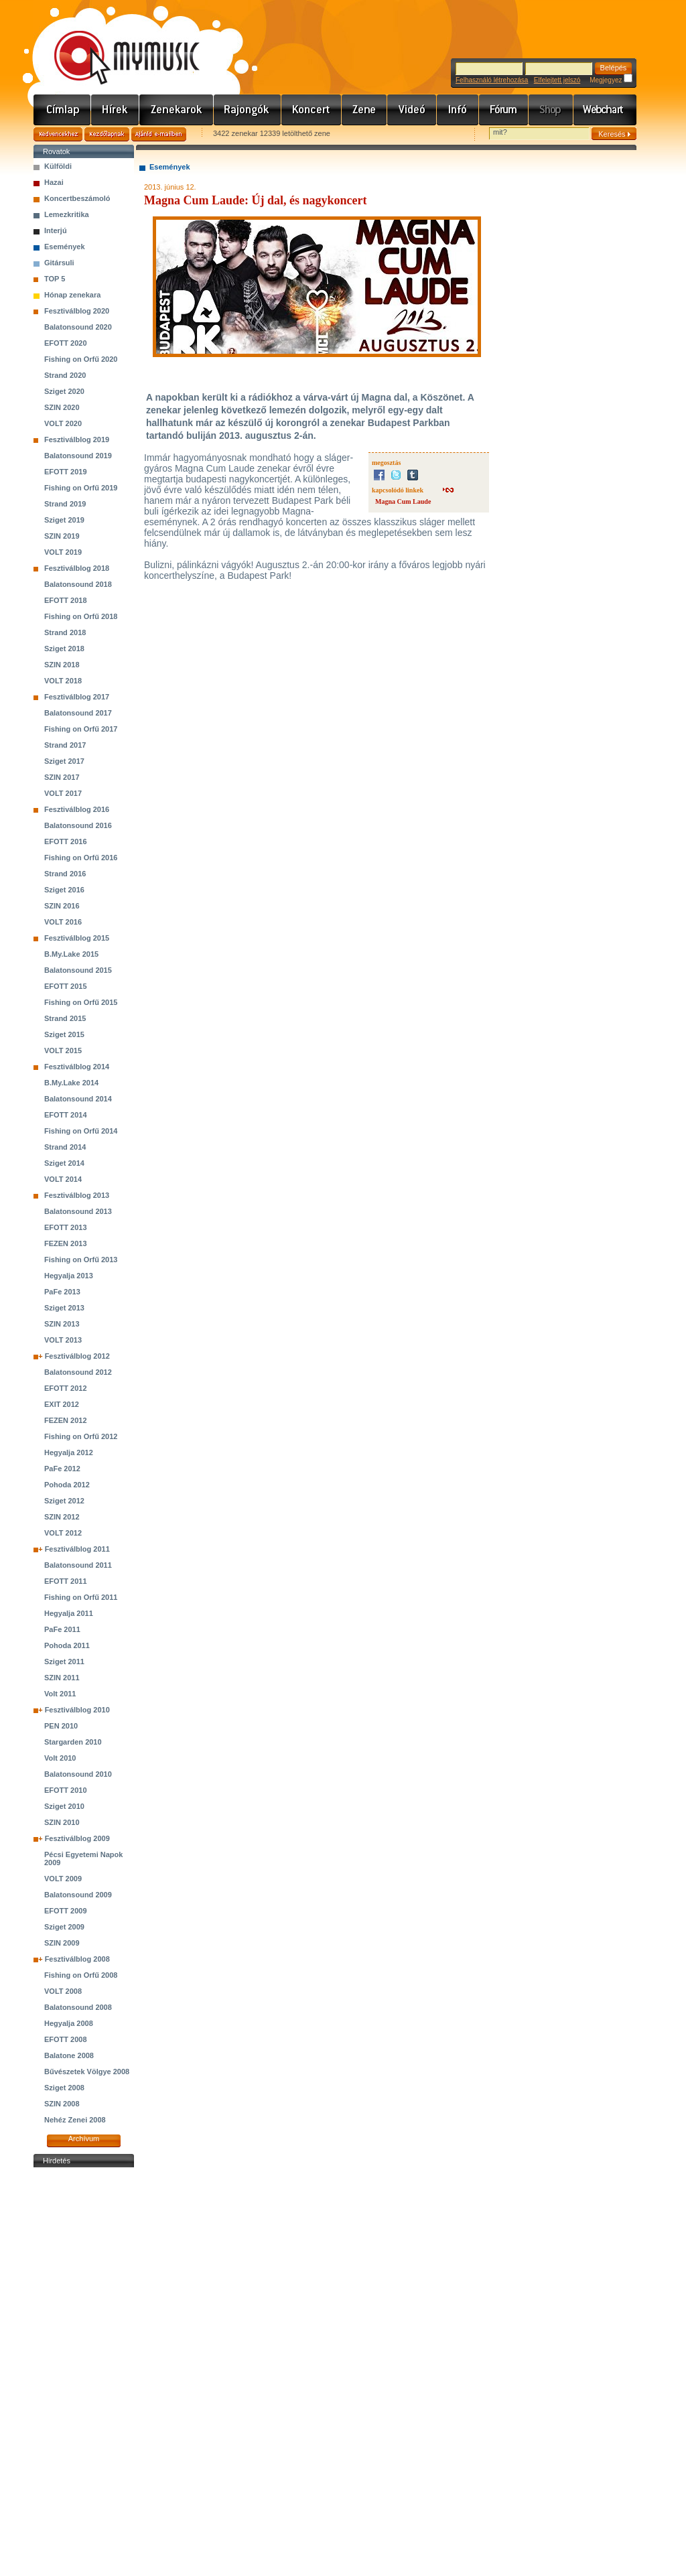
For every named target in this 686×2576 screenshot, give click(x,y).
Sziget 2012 (64, 1501)
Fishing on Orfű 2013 (80, 1260)
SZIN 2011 (62, 1678)
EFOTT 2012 (65, 1388)
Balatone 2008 (69, 2055)
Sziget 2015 (64, 1034)
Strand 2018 (65, 632)
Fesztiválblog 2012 (77, 1356)
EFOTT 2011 (65, 1581)
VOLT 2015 (63, 1050)
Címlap (62, 109)
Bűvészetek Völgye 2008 (86, 2071)
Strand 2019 (65, 504)
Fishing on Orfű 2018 (80, 616)
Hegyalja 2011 (68, 1613)
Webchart (604, 109)
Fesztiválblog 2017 (76, 697)
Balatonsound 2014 (78, 1099)
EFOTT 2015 (65, 986)
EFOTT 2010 (65, 1790)
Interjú (55, 230)
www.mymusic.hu (115, 43)
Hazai (54, 182)
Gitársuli (59, 263)
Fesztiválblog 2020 (76, 311)
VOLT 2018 (63, 681)
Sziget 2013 (64, 1308)
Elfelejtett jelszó (557, 80)
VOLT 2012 (63, 1533)
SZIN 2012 (62, 1517)
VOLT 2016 (63, 922)
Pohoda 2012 (67, 1485)
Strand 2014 (65, 1147)
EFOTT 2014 (65, 1115)
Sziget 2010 (64, 1806)
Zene (364, 109)
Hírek (115, 109)
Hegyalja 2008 (68, 2023)
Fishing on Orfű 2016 (80, 858)
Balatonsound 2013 (78, 1211)
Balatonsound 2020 (78, 327)
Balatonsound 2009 (78, 1895)
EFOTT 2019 (65, 472)
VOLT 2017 (63, 793)
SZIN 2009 (62, 1943)
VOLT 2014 (63, 1179)
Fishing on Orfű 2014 (80, 1131)
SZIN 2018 (62, 665)
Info (458, 109)
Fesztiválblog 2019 (76, 439)
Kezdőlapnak (106, 134)
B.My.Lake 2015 (71, 954)
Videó (412, 109)
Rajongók (247, 109)
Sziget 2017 (64, 761)
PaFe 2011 (62, 1629)
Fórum (504, 109)
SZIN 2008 (62, 2104)
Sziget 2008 (64, 2088)
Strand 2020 (65, 375)
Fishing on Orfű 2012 (80, 1436)
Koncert (311, 109)
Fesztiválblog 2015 (76, 938)
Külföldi (58, 166)
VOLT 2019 (63, 552)
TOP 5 (54, 279)
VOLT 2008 (63, 1991)
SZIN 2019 (62, 536)
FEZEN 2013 (65, 1243)
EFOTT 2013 (65, 1227)
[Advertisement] (84, 2372)
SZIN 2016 (62, 906)
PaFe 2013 (62, 1292)
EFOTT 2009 (65, 1911)
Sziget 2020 (64, 391)
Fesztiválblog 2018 (76, 568)
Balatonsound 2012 (78, 1372)
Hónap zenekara (72, 295)
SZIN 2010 (62, 1822)
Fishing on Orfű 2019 (80, 488)
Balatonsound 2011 (78, 1565)
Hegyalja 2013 (68, 1276)
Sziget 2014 (64, 1163)
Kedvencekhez (57, 134)
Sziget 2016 (64, 890)
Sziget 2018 (64, 649)
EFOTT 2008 (65, 2039)
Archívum (83, 2138)
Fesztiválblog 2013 (76, 1195)
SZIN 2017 (62, 777)
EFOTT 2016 (65, 841)
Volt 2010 (60, 1758)
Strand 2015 (65, 1018)
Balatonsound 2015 (78, 970)
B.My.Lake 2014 (71, 1083)
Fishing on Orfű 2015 (80, 1002)
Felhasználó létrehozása (492, 80)
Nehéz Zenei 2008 (75, 2120)
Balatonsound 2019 (78, 456)
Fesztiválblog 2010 (77, 1710)
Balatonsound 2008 (78, 2007)
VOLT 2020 (63, 423)
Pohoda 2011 (67, 1645)
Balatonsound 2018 (78, 584)
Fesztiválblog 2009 (77, 1838)
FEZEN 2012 (65, 1420)
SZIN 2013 (62, 1324)
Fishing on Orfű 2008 (80, 1975)
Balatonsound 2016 (78, 825)
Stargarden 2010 (73, 1742)
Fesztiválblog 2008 (77, 1959)
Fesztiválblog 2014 (76, 1067)
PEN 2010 (61, 1726)
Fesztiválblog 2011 (77, 1549)
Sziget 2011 (64, 1661)
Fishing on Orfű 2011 (80, 1597)
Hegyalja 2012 (68, 1452)
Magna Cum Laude (403, 501)
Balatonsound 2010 (78, 1774)
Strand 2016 (65, 874)
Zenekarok (176, 109)
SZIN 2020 (62, 407)
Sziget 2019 (64, 520)
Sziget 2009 (64, 1927)
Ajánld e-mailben (158, 134)
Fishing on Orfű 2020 (80, 359)
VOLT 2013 (63, 1340)
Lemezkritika (66, 214)
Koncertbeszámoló (77, 198)
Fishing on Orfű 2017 (80, 729)
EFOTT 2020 (65, 343)
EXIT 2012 (61, 1404)
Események (64, 247)
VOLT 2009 (63, 1879)
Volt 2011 (60, 1694)
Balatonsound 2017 (78, 713)
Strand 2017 (65, 745)
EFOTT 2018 (65, 600)
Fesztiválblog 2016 (76, 809)
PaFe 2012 (62, 1469)
